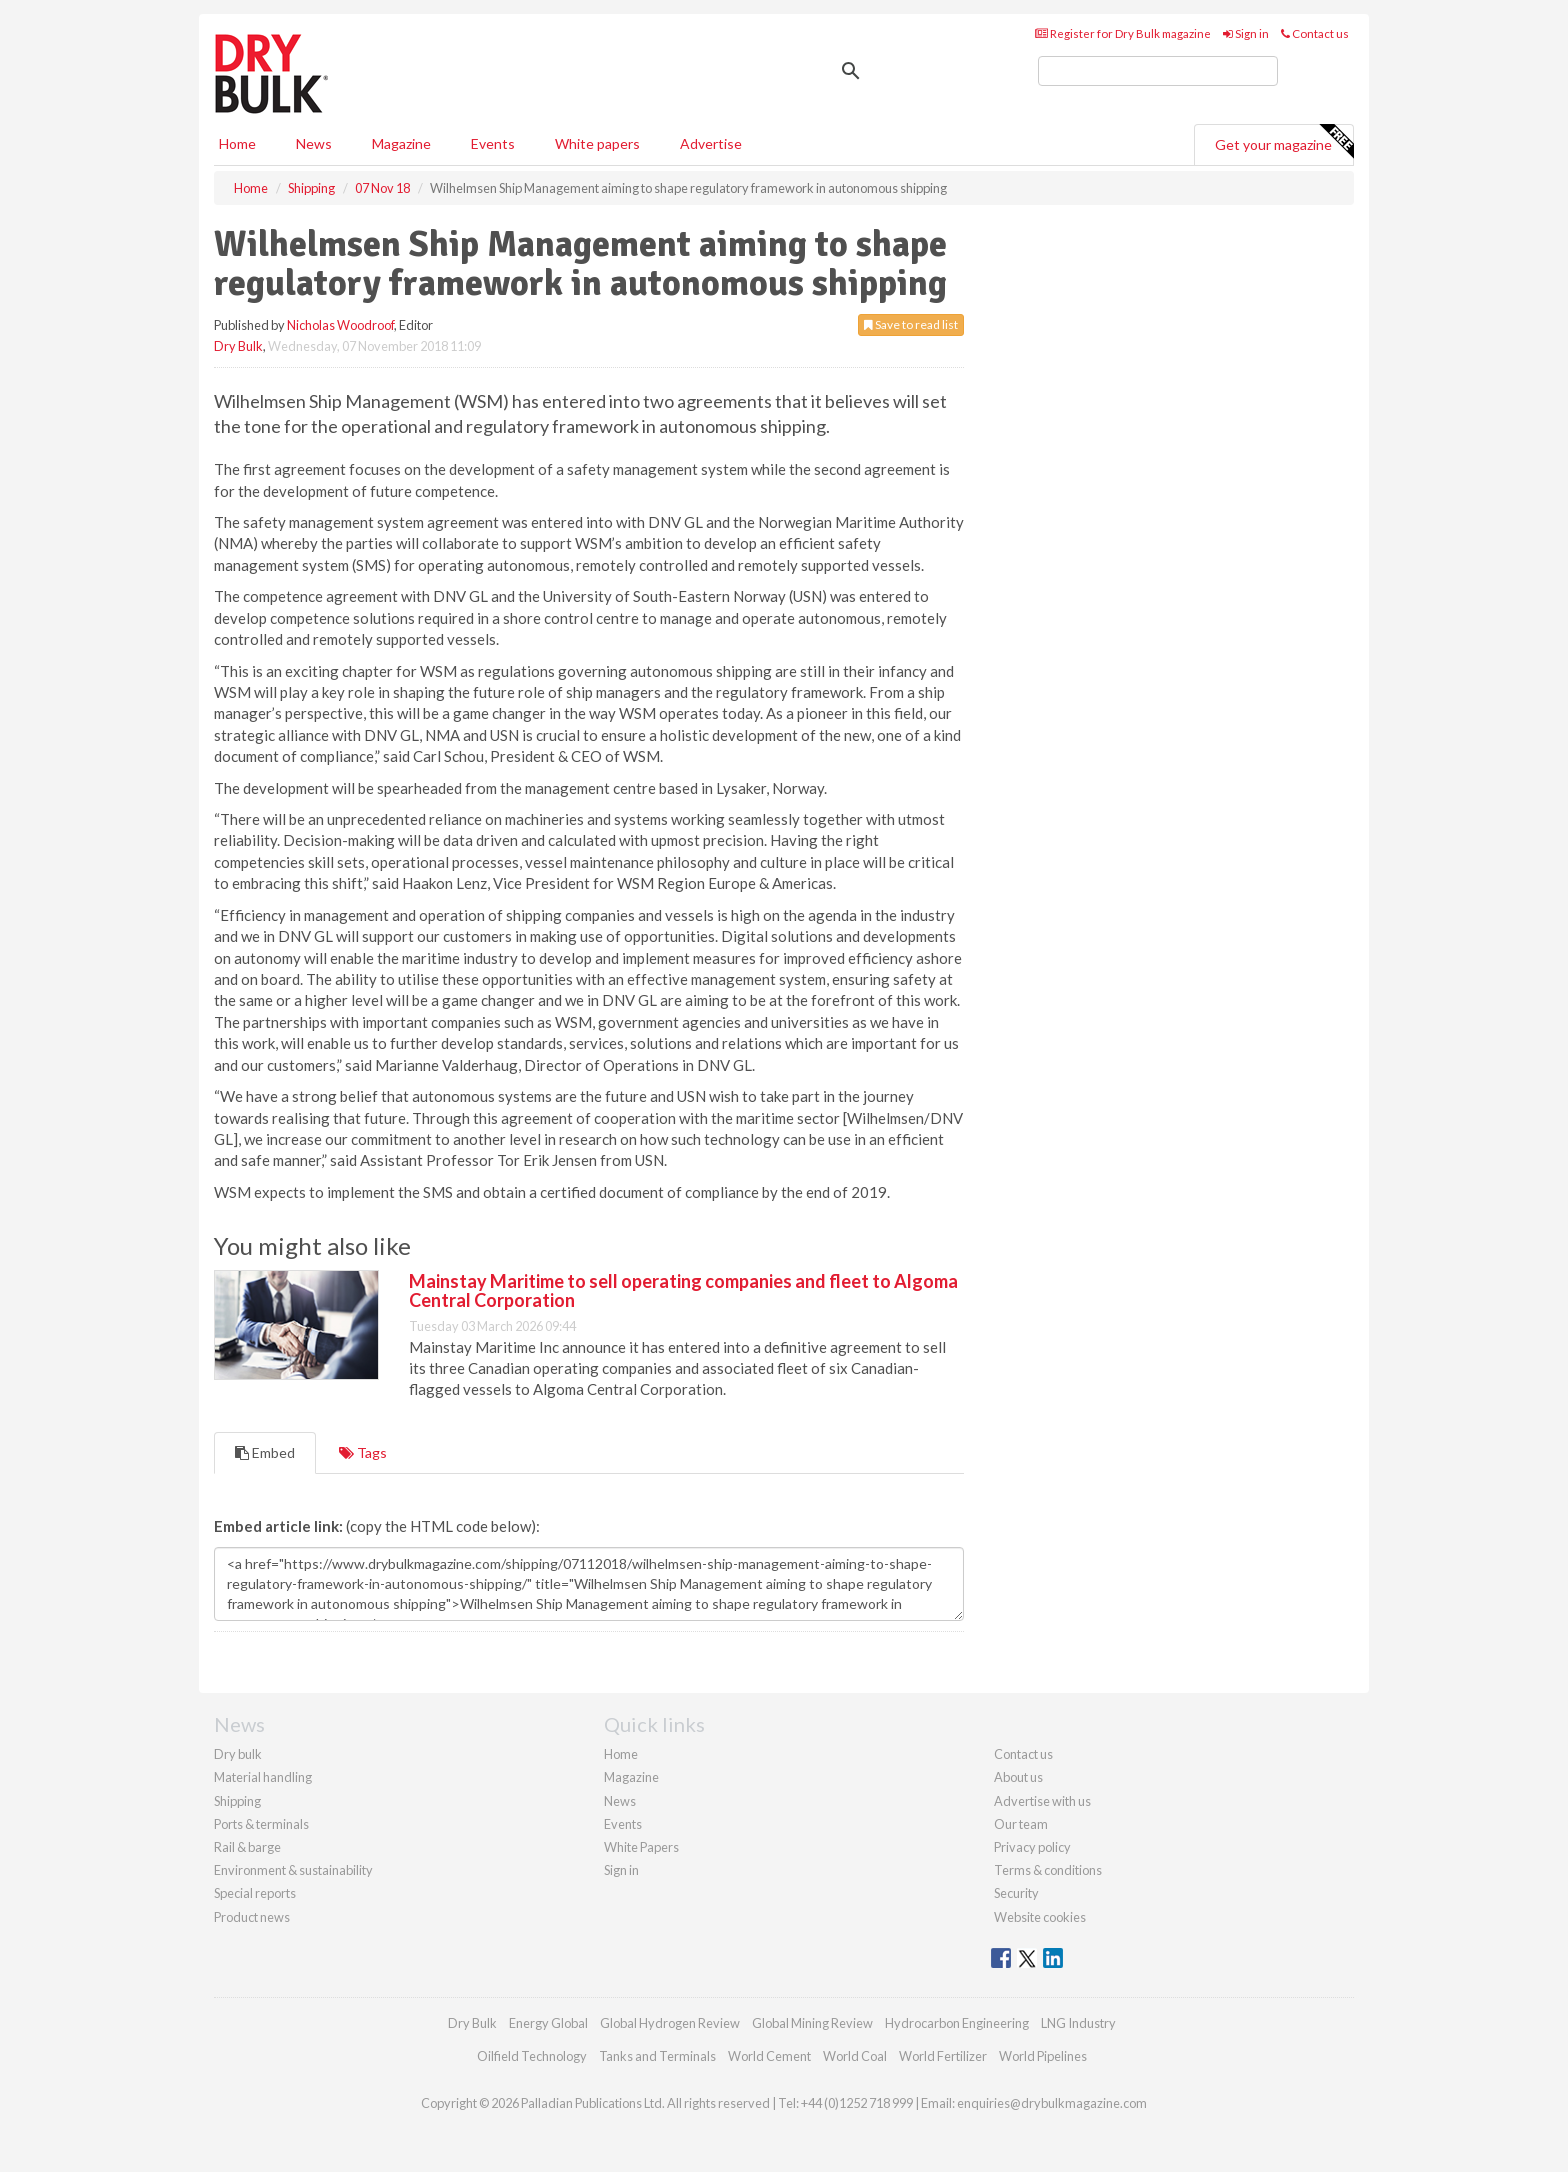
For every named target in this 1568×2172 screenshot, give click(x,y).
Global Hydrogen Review (670, 2023)
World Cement (769, 2056)
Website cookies (1040, 1917)
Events (493, 143)
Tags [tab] (363, 1452)
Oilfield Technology (532, 2056)
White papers (597, 143)
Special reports (255, 1893)
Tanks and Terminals (657, 2056)
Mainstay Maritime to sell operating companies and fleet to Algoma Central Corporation (683, 1291)
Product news (252, 1917)
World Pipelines (1043, 2056)
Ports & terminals (261, 1824)
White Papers (641, 1847)
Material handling (263, 1777)
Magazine (401, 143)
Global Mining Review (812, 2023)
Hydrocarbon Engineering (957, 2023)
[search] (1158, 71)
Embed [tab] (265, 1452)
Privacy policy (1032, 1847)
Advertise (711, 143)
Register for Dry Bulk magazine (1123, 33)
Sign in (1246, 33)
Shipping (237, 1801)
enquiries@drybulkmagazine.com (1052, 2103)
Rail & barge (247, 1847)
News (620, 1801)
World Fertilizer (943, 2056)
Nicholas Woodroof (340, 325)
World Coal (855, 2056)
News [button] (314, 143)
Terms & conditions (1048, 1870)
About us (1018, 1777)
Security (1016, 1893)
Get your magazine (1284, 142)
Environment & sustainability (293, 1870)
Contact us (1315, 33)
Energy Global (548, 2023)
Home (237, 143)
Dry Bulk (238, 346)
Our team (1021, 1824)
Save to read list (911, 324)
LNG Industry (1078, 2023)
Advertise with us (1042, 1801)
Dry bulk (238, 1754)
